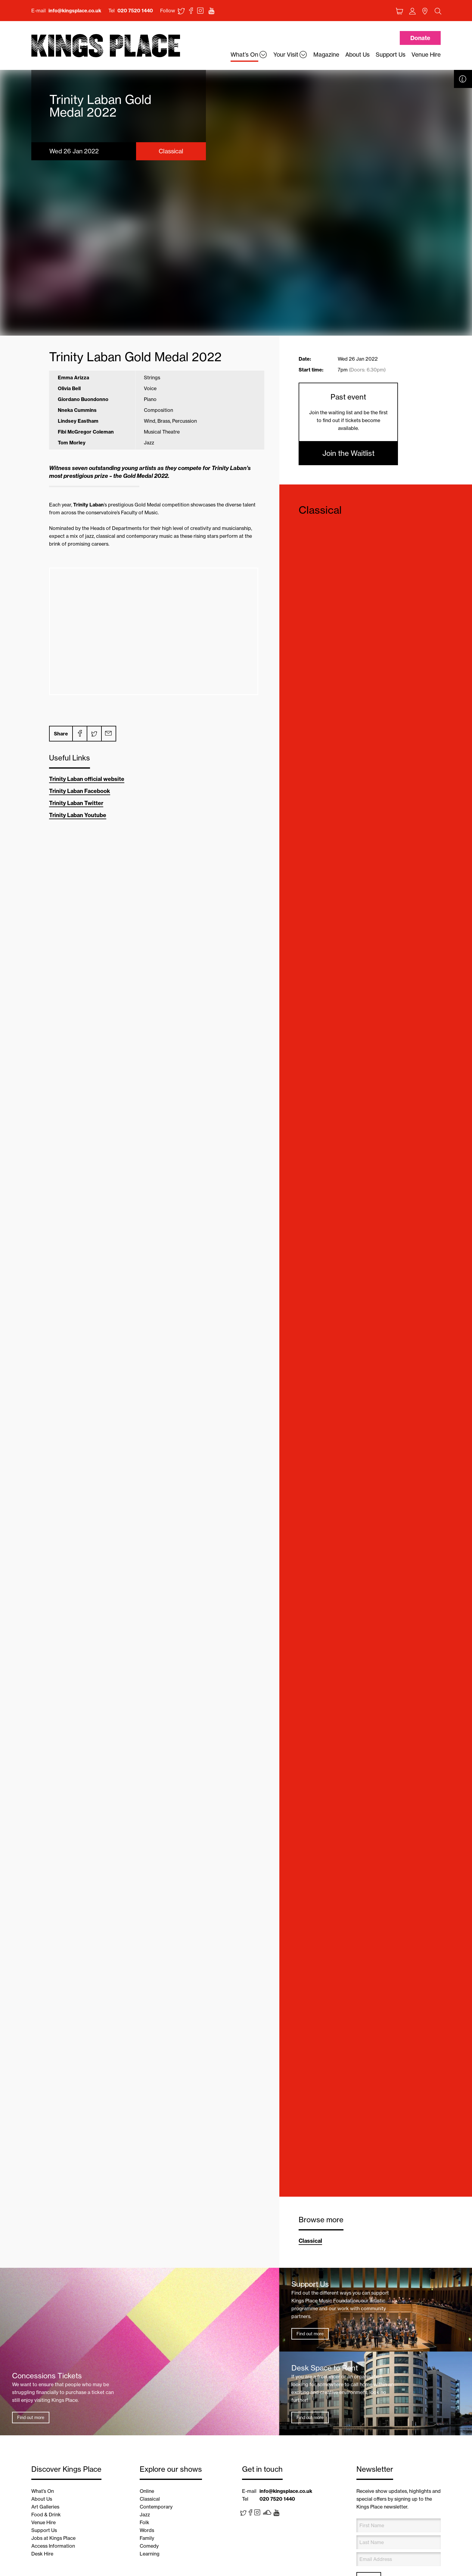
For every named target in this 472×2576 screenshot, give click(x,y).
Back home (105, 46)
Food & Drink (46, 2515)
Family (147, 2538)
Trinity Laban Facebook (79, 791)
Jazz (145, 2515)
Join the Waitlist (348, 453)
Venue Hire (43, 2522)
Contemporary (156, 2507)
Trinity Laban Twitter (76, 803)
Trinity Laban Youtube (77, 815)
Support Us (44, 2530)
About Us (41, 2499)
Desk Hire (42, 2554)
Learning (150, 2554)
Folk (144, 2522)
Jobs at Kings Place (53, 2538)
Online (147, 2491)
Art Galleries (45, 2507)
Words (147, 2530)
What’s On (42, 2491)
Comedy (149, 2546)
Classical (320, 509)
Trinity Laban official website (86, 779)
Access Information (53, 2546)
